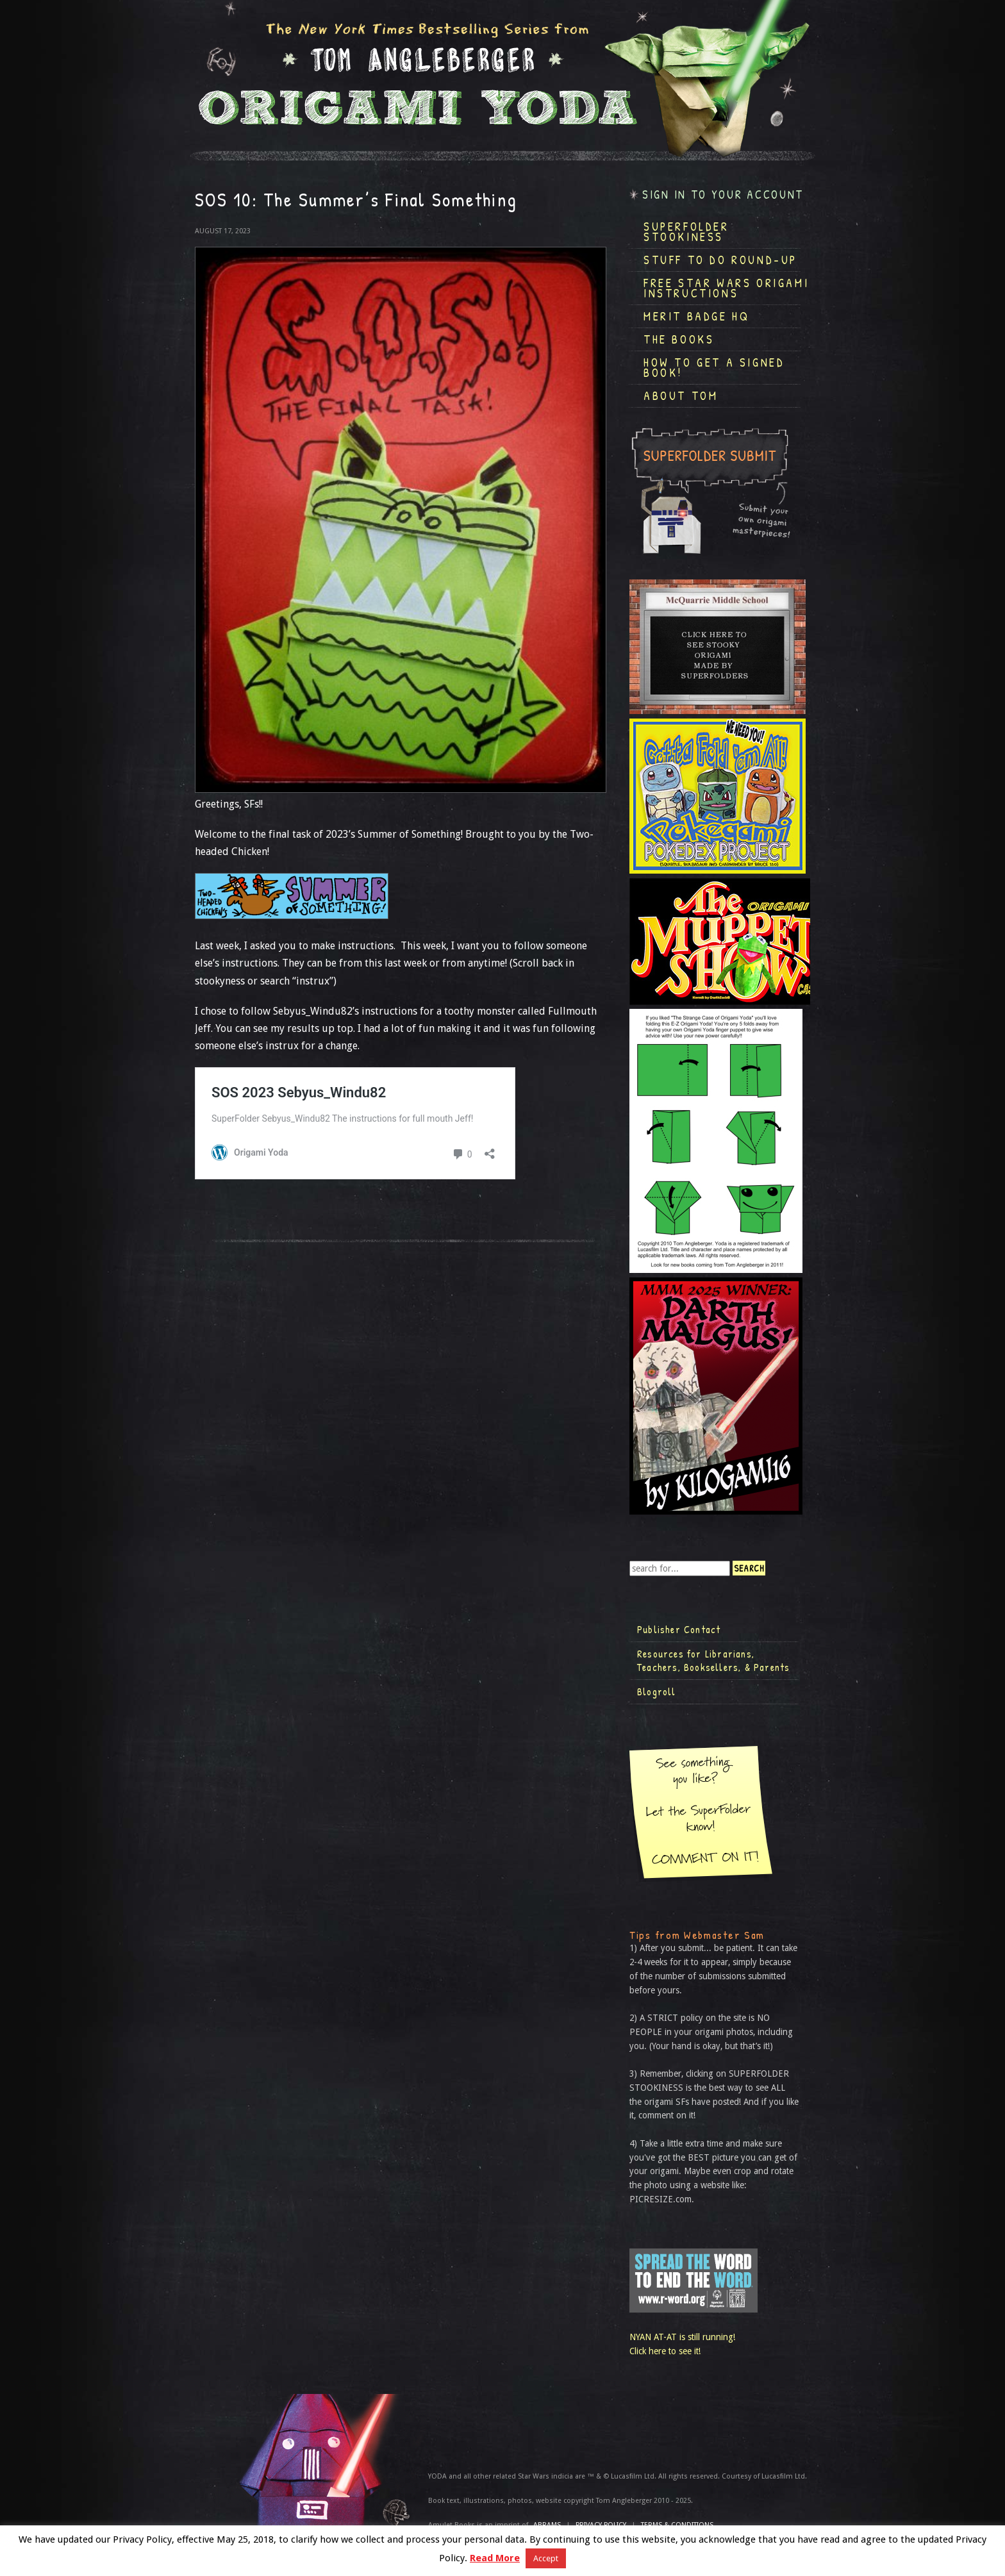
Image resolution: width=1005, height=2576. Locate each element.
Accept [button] (545, 2558)
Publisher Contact (678, 1629)
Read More (495, 2558)
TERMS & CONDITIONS (677, 2525)
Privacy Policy (601, 2525)
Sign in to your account (723, 195)
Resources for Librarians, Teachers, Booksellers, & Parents (713, 1661)
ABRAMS (547, 2525)
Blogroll (656, 1691)
